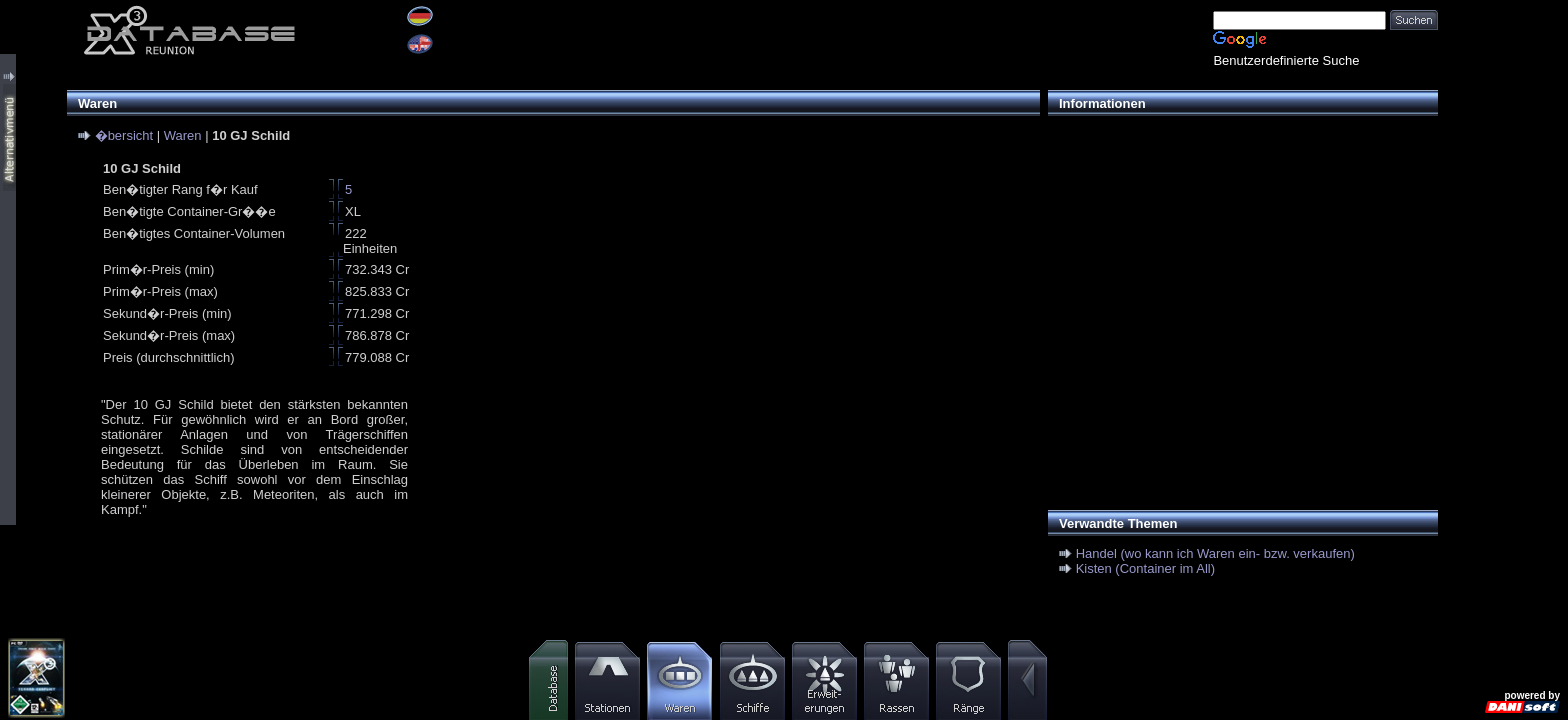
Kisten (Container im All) (1145, 568)
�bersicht (124, 135)
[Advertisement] (1238, 266)
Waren (183, 135)
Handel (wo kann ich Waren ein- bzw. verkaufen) (1215, 553)
